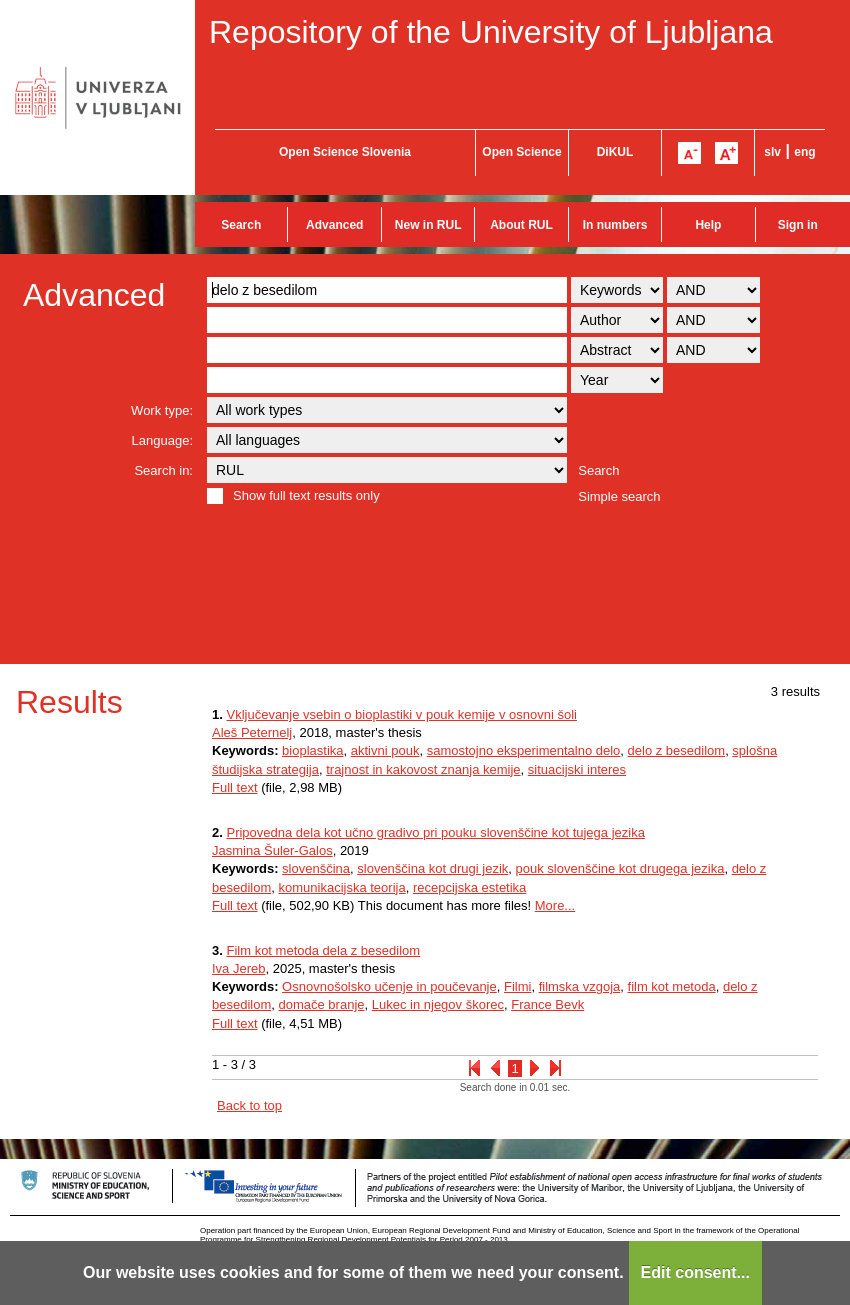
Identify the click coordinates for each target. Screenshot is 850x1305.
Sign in (798, 225)
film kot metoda (672, 986)
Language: (162, 440)
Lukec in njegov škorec (438, 1004)
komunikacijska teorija (342, 887)
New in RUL (428, 225)
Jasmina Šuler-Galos (272, 850)
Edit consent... (695, 1272)
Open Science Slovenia (345, 152)
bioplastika (312, 750)
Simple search (619, 496)
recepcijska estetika (469, 887)
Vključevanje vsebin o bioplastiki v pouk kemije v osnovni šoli (401, 714)
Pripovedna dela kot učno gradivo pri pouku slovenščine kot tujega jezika (435, 832)
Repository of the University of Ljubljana (491, 32)
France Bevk (547, 1004)
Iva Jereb (238, 968)
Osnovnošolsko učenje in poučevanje (389, 986)
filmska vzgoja (580, 986)
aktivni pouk (385, 750)
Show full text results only (306, 495)
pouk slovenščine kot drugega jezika (620, 868)
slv (772, 152)
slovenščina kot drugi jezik (432, 868)
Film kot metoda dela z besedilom (323, 950)
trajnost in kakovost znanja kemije (423, 769)
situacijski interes (577, 769)
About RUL (521, 225)
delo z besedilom (677, 750)
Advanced (334, 225)
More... (555, 905)
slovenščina (316, 868)
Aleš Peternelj (252, 732)
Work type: (162, 410)
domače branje (322, 1004)
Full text (235, 787)
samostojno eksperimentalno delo (524, 750)
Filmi (517, 986)
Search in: (163, 470)
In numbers (615, 225)
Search (241, 225)
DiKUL (615, 152)
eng (804, 152)
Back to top (249, 1105)
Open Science (521, 152)
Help (708, 225)
